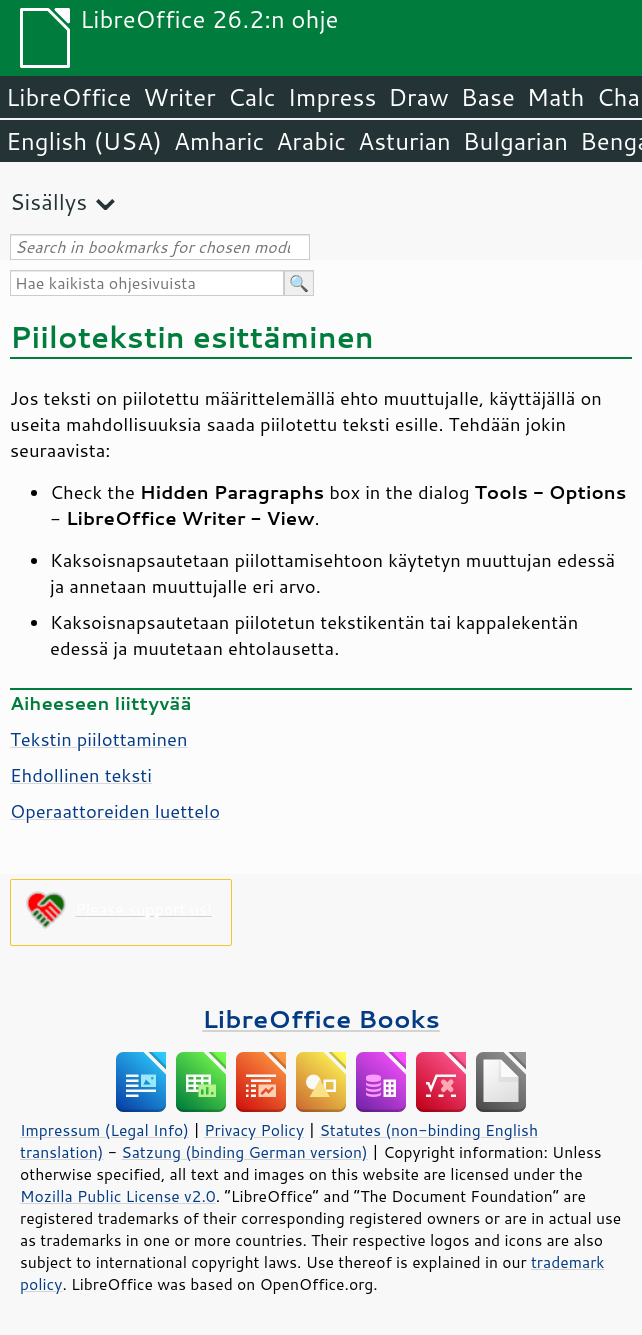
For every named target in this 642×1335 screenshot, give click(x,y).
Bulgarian (515, 141)
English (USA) (84, 141)
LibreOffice (68, 97)
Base (488, 97)
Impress (332, 97)
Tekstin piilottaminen (99, 739)
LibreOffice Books (321, 1018)
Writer (179, 97)
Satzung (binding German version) (244, 1152)
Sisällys (48, 201)
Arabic (311, 141)
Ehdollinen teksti (81, 775)
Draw (418, 97)
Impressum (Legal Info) (104, 1130)
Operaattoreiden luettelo (115, 811)
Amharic (219, 141)
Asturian (404, 141)
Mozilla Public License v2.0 (118, 1196)
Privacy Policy (254, 1130)
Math (556, 97)
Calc (252, 97)
